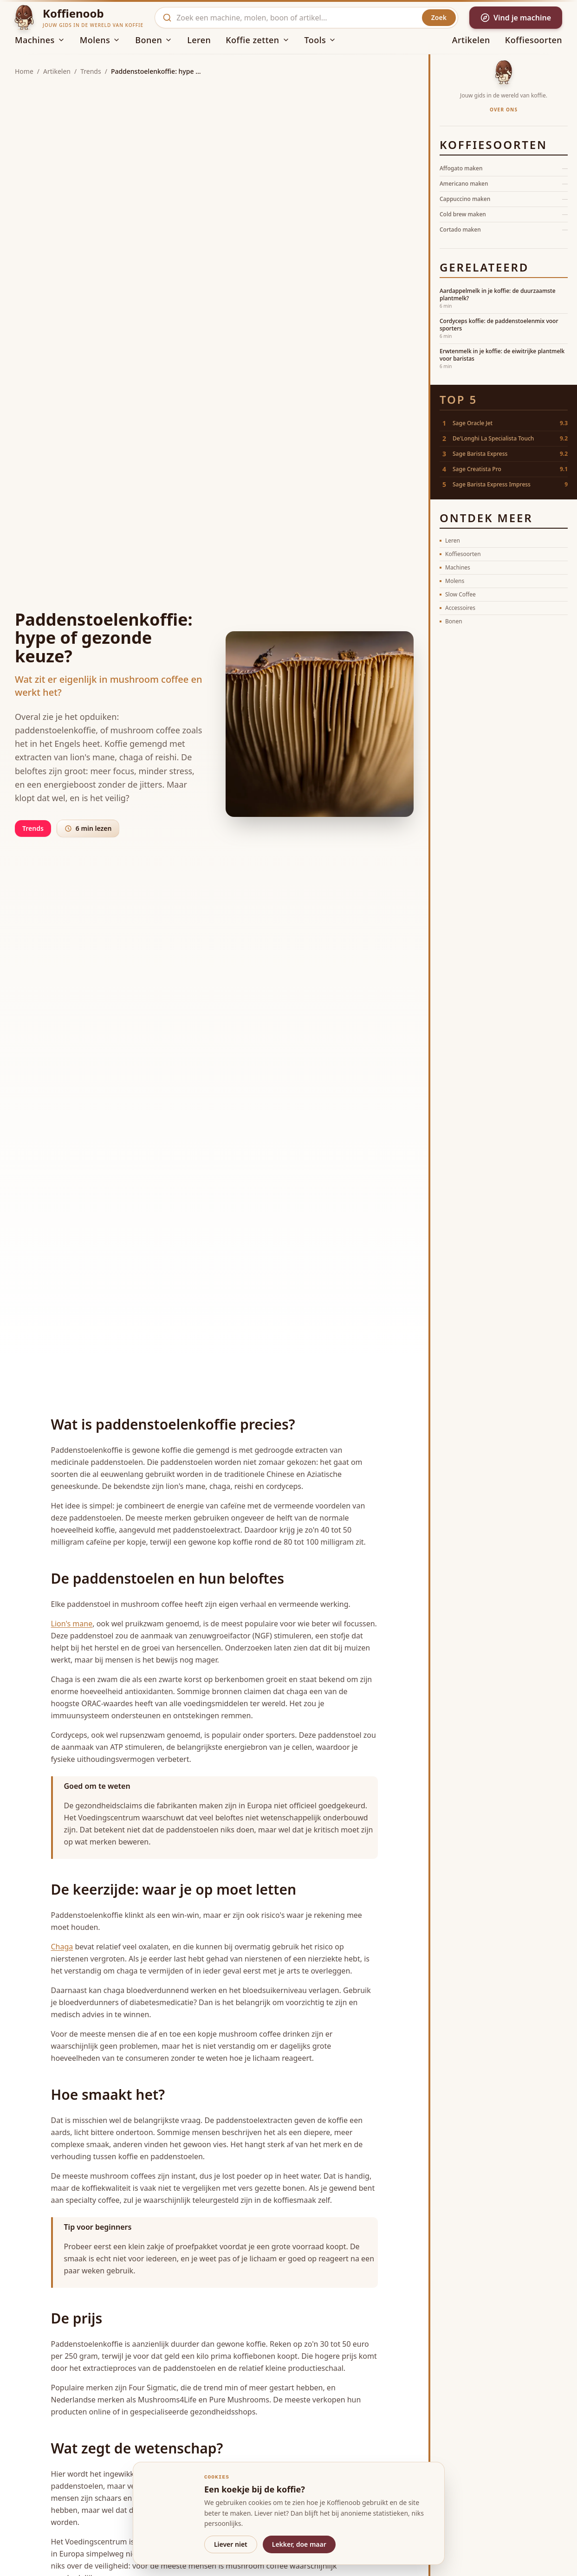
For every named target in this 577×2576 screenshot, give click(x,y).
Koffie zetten (257, 39)
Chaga (62, 1947)
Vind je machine (515, 18)
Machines (40, 39)
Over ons (504, 109)
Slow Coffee (458, 594)
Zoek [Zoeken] (439, 17)
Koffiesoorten (533, 39)
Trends (90, 71)
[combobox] (296, 17)
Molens (100, 39)
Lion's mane (72, 1623)
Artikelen (471, 39)
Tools (321, 39)
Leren (199, 39)
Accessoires (457, 608)
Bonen (153, 39)
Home (24, 71)
